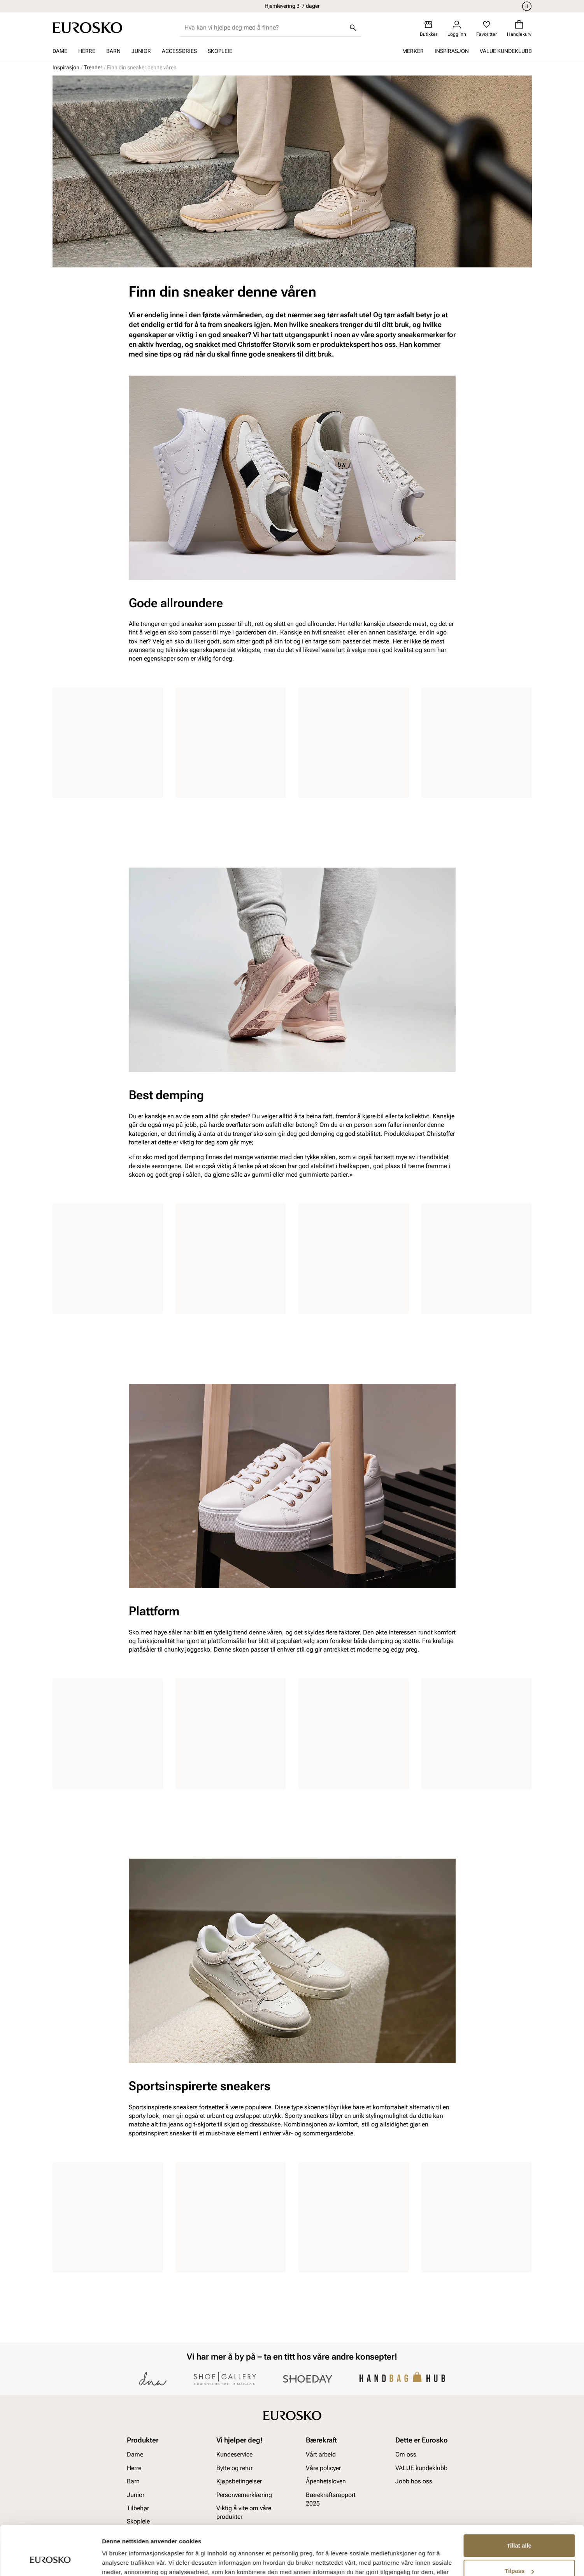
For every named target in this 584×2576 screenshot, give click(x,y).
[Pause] (525, 6)
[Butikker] (428, 28)
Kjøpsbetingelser (239, 2481)
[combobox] (264, 27)
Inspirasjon (452, 51)
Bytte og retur (234, 2468)
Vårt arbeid (321, 2454)
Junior (141, 51)
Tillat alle (519, 2503)
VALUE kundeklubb (506, 51)
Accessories (179, 51)
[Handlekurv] (519, 28)
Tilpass (519, 2528)
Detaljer (113, 2560)
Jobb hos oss (413, 2481)
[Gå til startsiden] (87, 27)
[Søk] (352, 27)
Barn (113, 51)
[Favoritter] (486, 28)
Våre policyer (323, 2468)
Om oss (405, 2454)
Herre (86, 51)
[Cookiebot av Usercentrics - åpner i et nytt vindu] (50, 2561)
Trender (93, 67)
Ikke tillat (519, 2554)
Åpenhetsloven (326, 2481)
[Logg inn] (456, 28)
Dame (60, 51)
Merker (413, 51)
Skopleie (220, 51)
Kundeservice (234, 2454)
